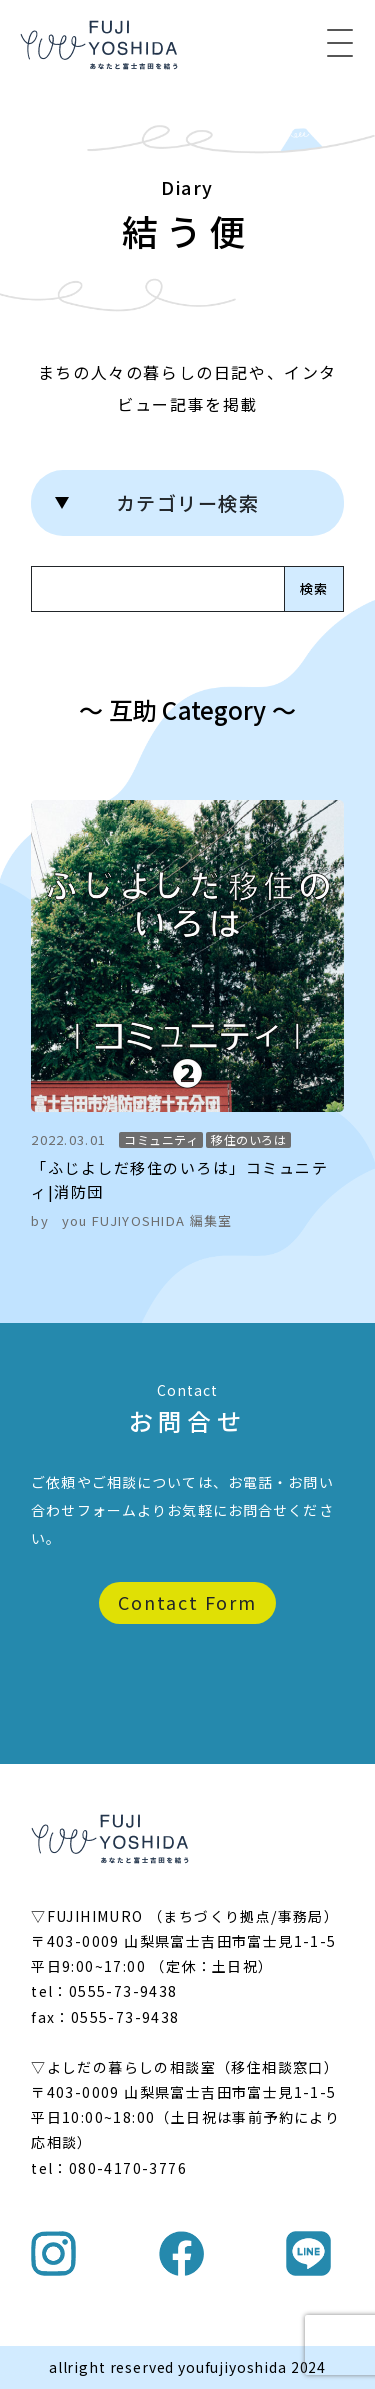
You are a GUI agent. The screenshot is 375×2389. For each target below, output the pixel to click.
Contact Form (187, 1602)
